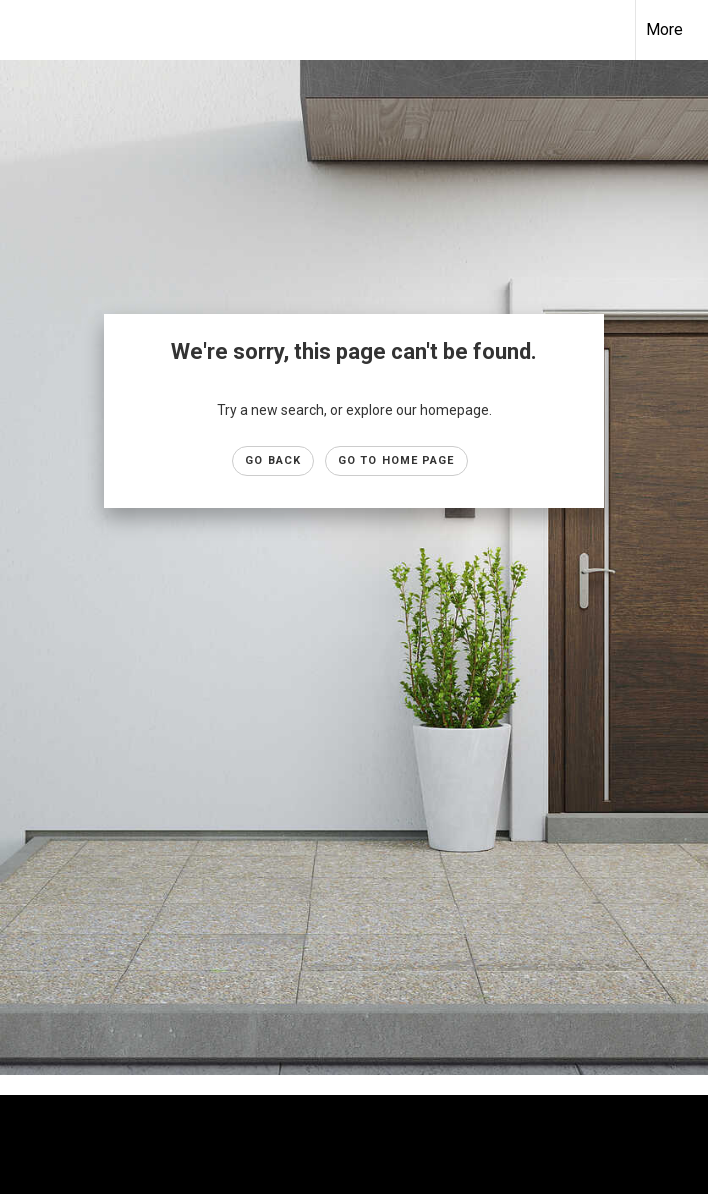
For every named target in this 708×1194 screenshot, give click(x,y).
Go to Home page (396, 460)
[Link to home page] (25, 30)
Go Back (273, 460)
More (664, 29)
